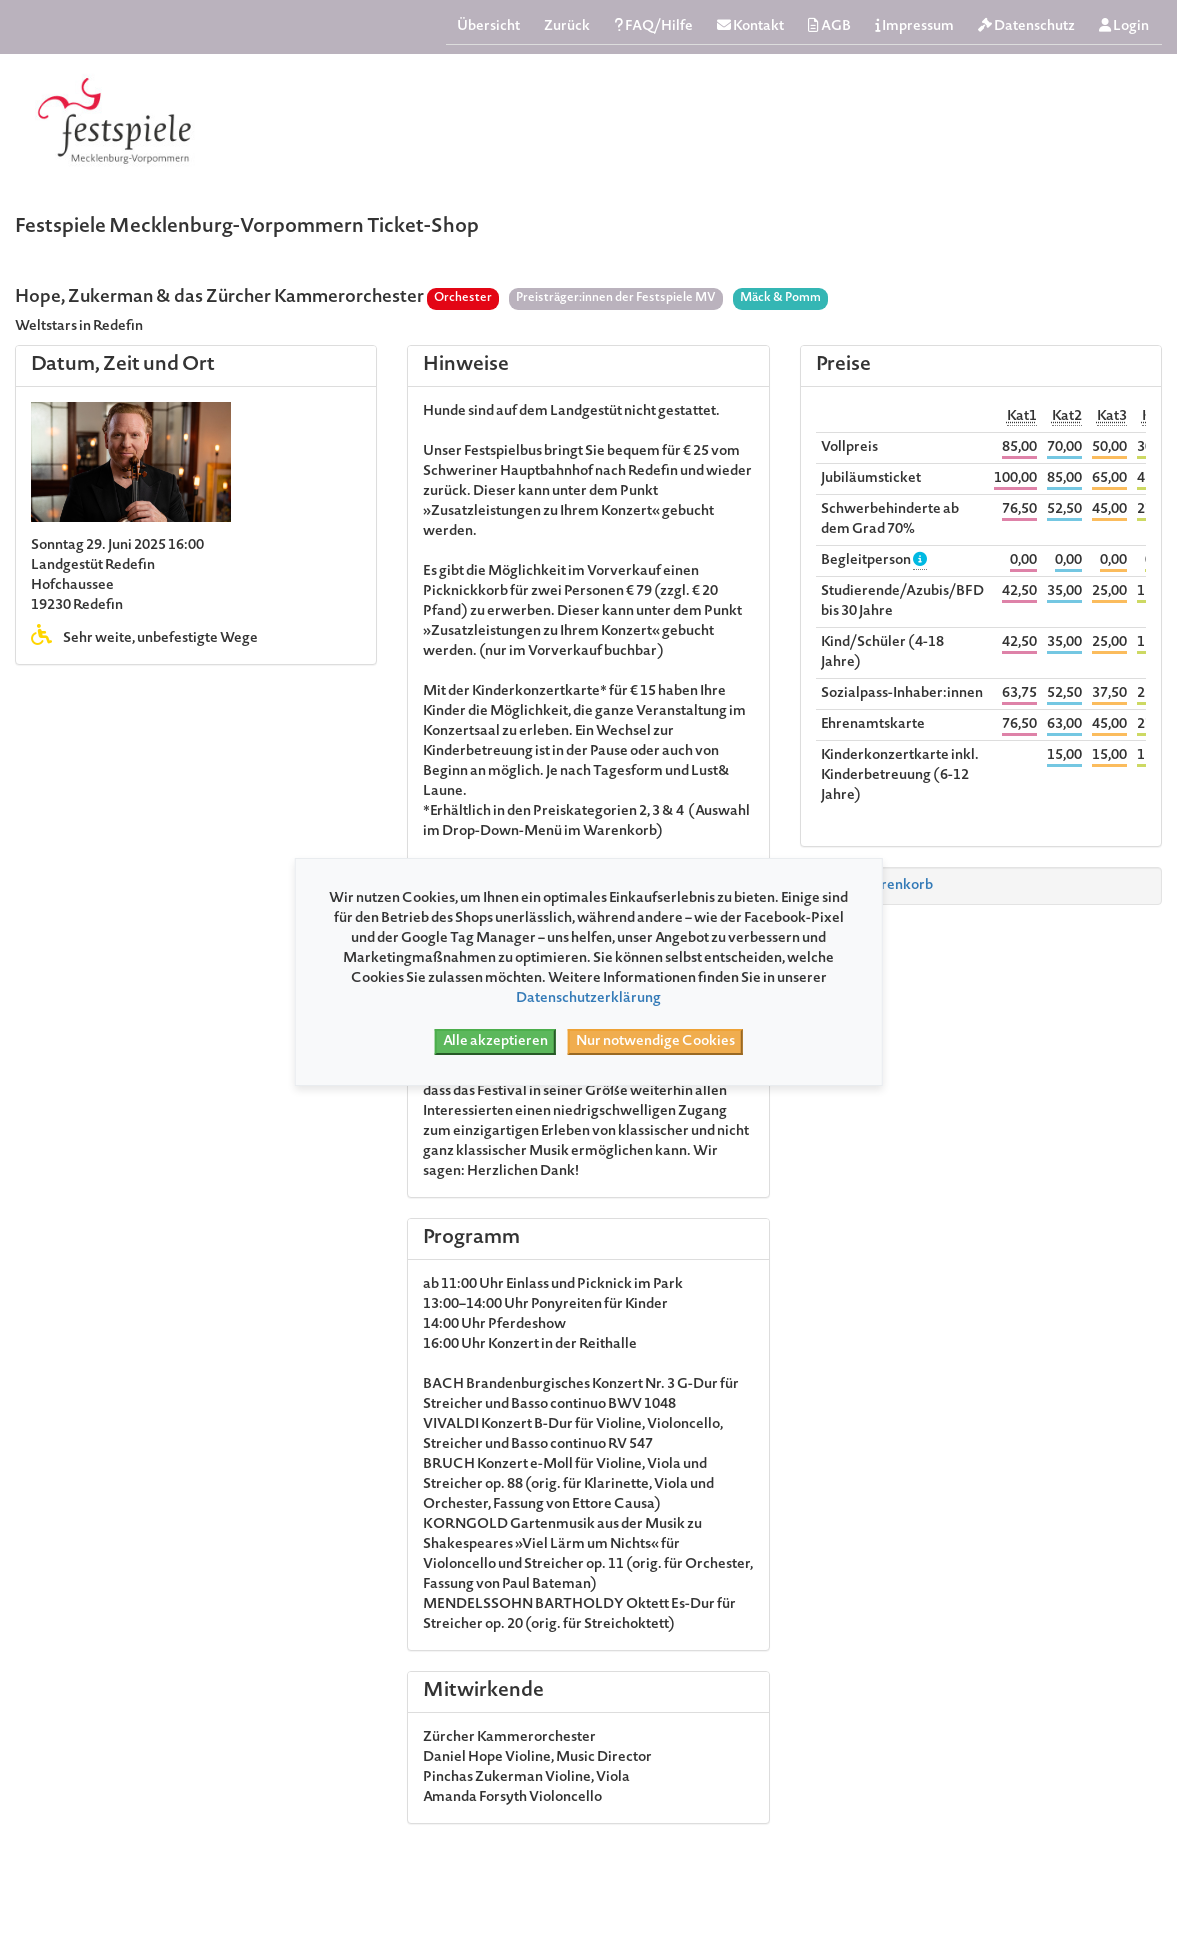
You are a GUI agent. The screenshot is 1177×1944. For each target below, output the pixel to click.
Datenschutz (1026, 26)
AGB (829, 26)
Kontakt (750, 26)
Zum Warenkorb (871, 886)
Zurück (567, 27)
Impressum (914, 26)
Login (1124, 26)
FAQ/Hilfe (653, 26)
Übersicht (488, 27)
